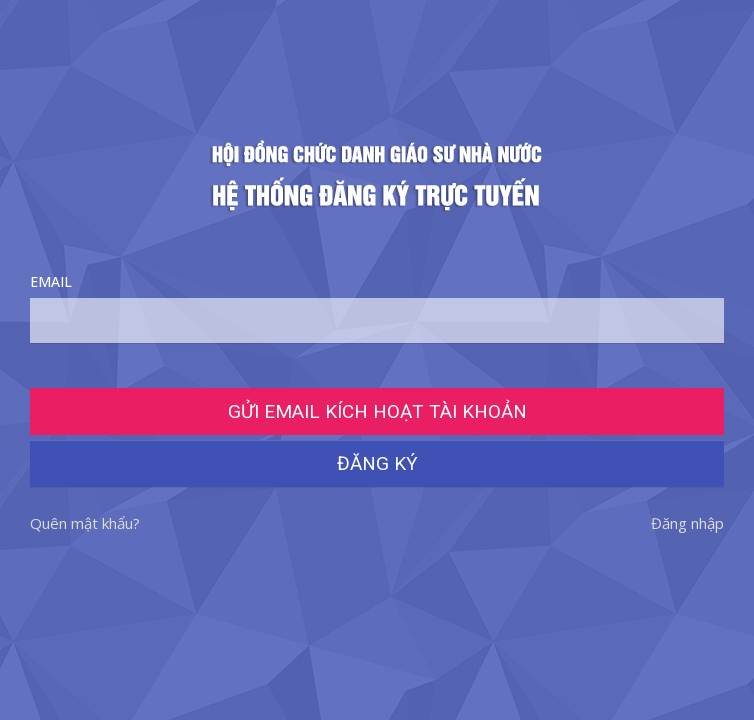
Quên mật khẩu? (85, 523)
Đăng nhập (687, 523)
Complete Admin (377, 175)
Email (377, 307)
